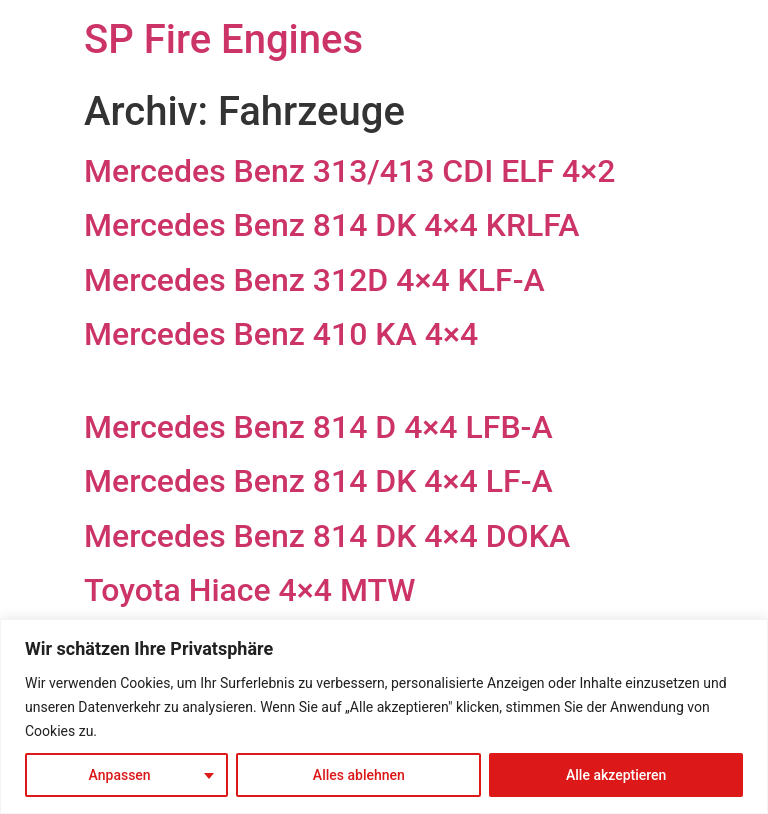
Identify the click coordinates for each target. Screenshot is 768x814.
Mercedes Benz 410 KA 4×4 (281, 334)
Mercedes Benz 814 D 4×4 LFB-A (318, 427)
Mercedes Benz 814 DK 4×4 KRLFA (331, 225)
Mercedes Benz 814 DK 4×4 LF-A (318, 481)
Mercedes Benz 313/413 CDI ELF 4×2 (349, 171)
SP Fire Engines (223, 39)
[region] (384, 716)
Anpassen (120, 775)
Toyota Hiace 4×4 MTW (249, 590)
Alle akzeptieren (616, 775)
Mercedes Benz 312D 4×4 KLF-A (314, 280)
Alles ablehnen (359, 775)
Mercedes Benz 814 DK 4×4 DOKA (327, 536)
